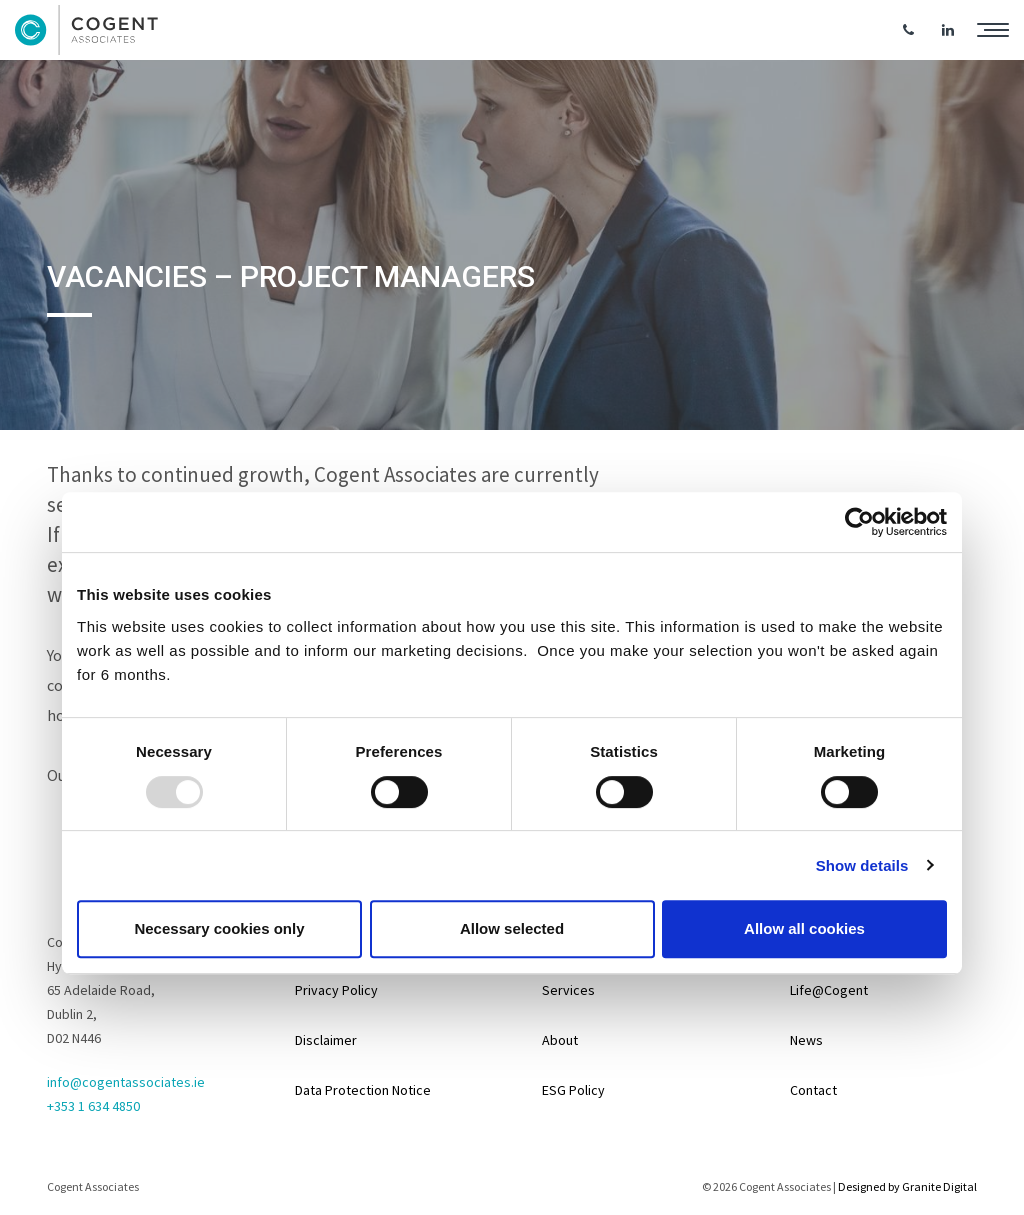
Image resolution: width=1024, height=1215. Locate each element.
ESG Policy (573, 1090)
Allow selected (512, 928)
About (560, 1040)
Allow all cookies (804, 928)
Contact (813, 1090)
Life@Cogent (829, 990)
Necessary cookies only (219, 928)
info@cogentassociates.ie (126, 1082)
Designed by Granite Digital (907, 1186)
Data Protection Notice (363, 1090)
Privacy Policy (336, 990)
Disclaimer (326, 1040)
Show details (862, 865)
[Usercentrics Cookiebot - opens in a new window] (859, 522)
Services (568, 990)
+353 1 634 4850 (93, 1106)
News (806, 1040)
